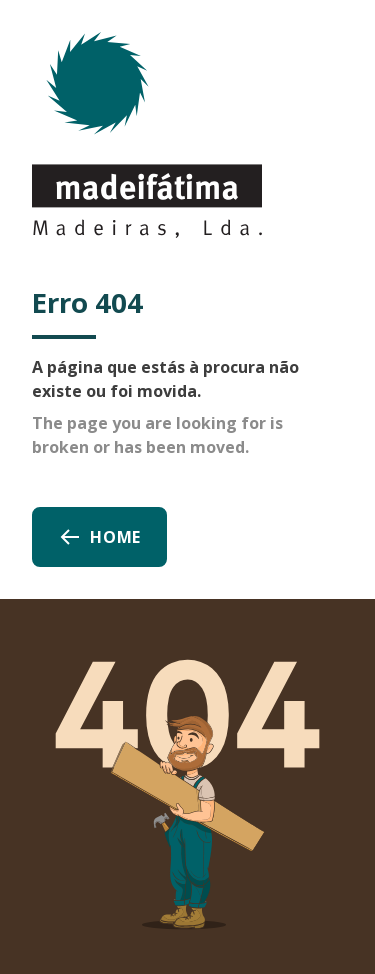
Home (99, 537)
